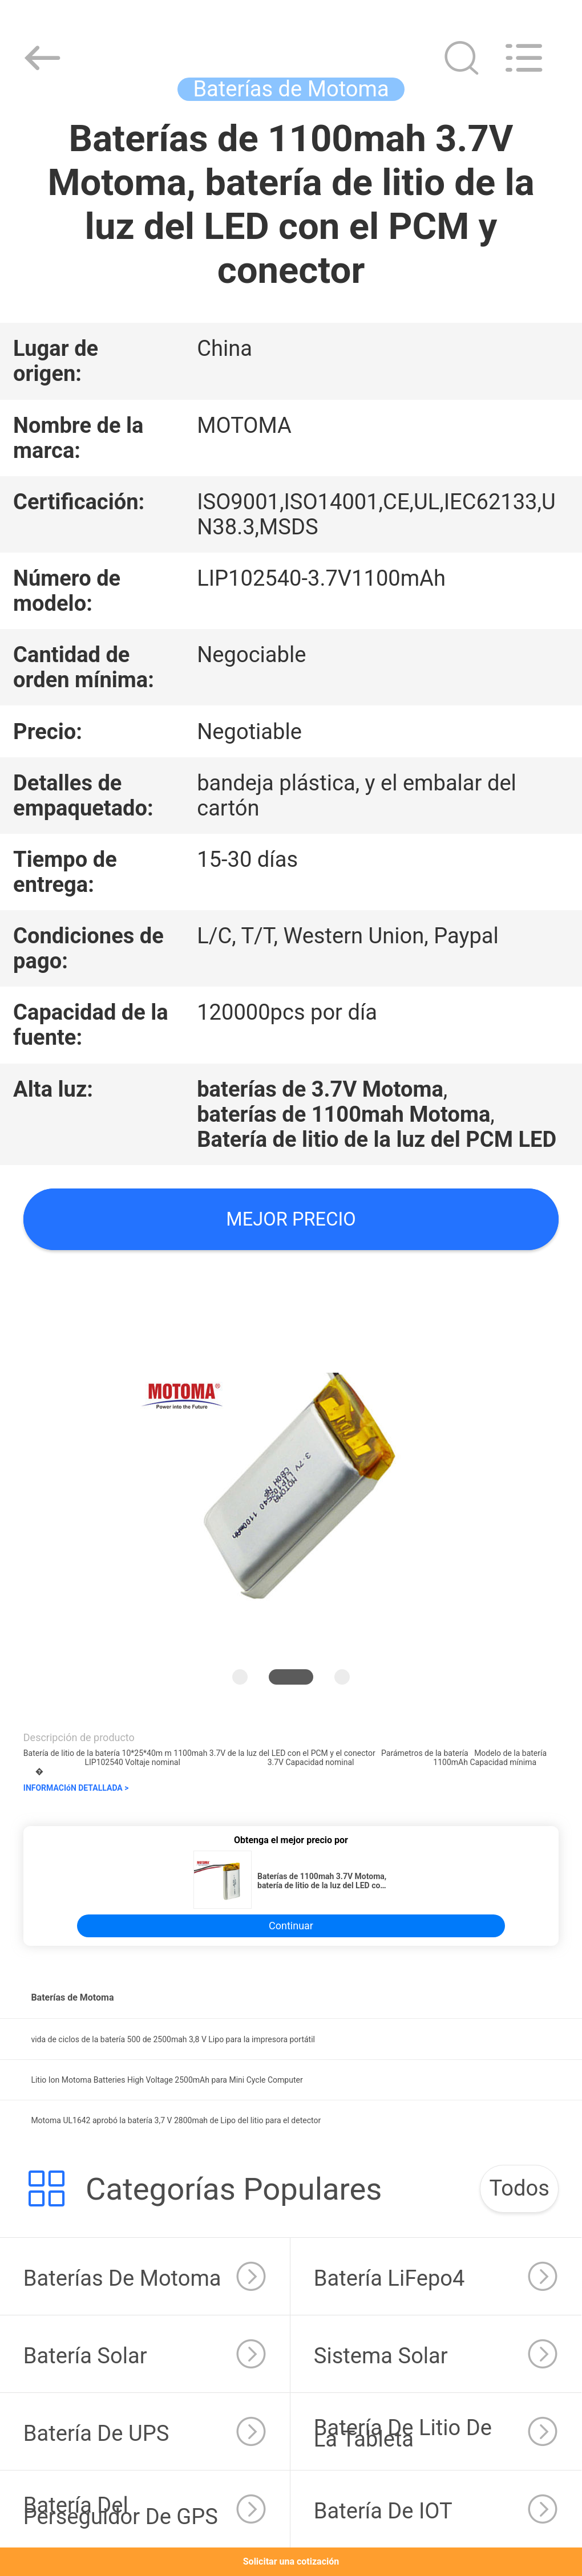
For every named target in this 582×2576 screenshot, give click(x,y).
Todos (519, 2188)
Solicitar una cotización (291, 2561)
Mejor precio (290, 1219)
